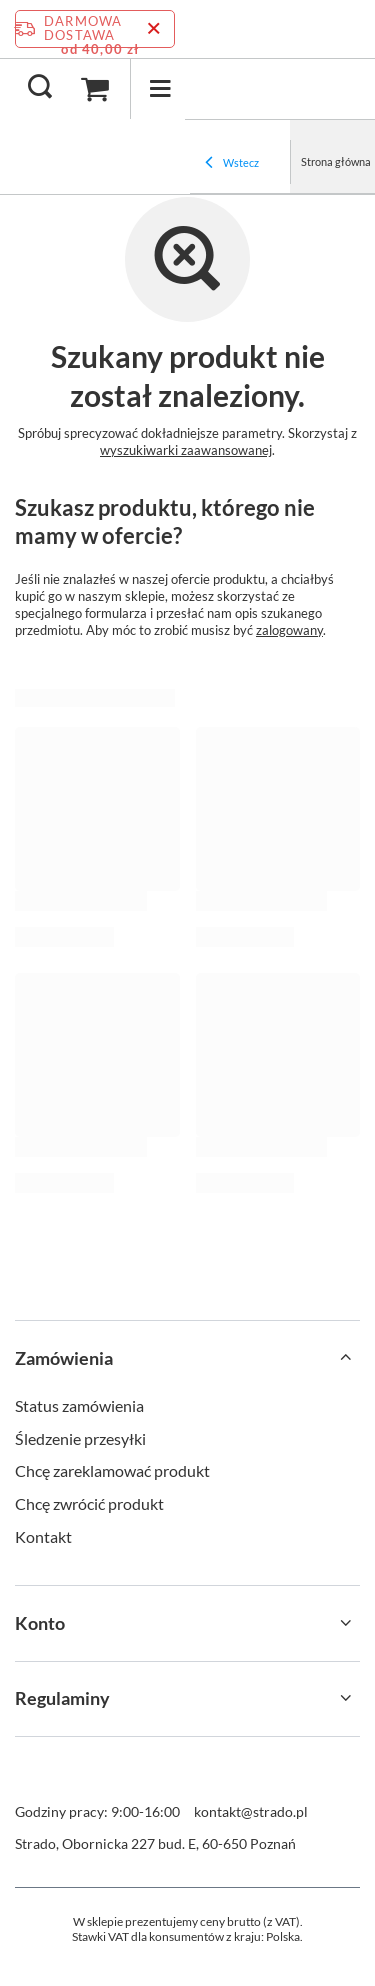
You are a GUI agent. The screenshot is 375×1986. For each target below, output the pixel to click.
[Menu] (160, 88)
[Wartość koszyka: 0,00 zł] (95, 89)
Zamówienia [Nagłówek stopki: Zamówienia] (64, 1358)
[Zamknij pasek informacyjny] (153, 29)
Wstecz (232, 164)
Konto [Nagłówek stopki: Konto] (40, 1623)
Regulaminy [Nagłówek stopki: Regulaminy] (62, 1698)
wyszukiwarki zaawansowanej (186, 450)
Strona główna (336, 161)
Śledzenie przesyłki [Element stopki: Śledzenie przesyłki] (80, 1438)
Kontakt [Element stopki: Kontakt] (43, 1536)
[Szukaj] (40, 88)
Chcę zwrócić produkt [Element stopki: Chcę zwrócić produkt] (89, 1503)
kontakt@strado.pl (251, 1811)
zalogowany (289, 630)
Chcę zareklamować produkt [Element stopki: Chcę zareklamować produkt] (112, 1470)
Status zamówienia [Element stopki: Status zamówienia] (79, 1405)
